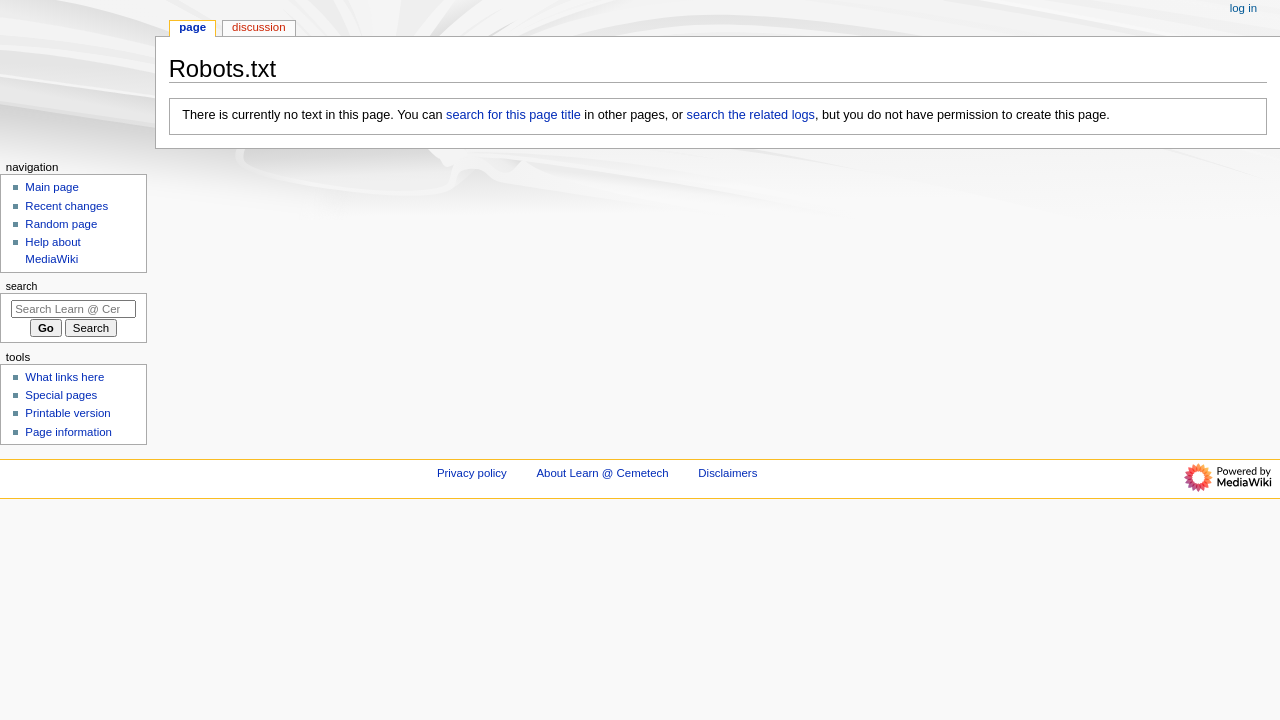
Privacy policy (472, 473)
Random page (61, 224)
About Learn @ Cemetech (602, 473)
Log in (1243, 8)
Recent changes (66, 206)
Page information (68, 432)
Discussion (258, 27)
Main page (52, 187)
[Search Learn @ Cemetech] (73, 309)
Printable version (67, 413)
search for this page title (513, 115)
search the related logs (751, 115)
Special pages (61, 395)
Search (22, 286)
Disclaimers (727, 473)
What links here (64, 377)
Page (192, 27)
